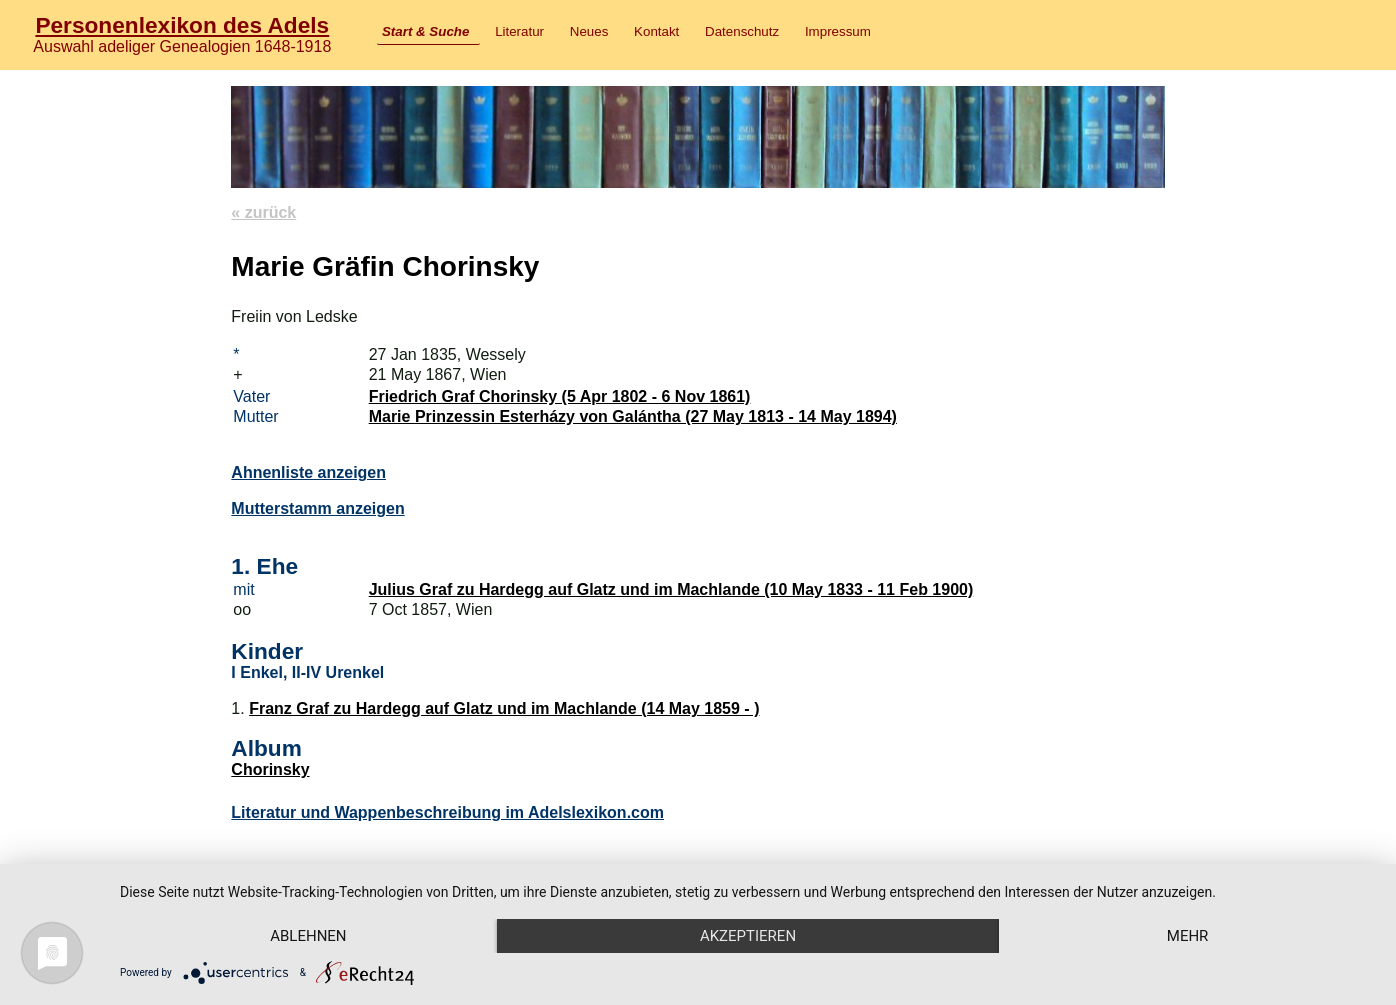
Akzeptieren (748, 936)
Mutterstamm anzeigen (317, 508)
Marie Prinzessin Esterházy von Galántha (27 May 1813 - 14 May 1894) (633, 416)
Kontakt (656, 31)
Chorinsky (270, 769)
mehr (1188, 936)
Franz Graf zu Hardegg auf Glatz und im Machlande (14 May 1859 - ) (504, 708)
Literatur (519, 31)
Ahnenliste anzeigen (308, 472)
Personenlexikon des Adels (182, 25)
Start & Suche (425, 31)
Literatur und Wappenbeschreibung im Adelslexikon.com (447, 812)
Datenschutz (742, 31)
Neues (589, 31)
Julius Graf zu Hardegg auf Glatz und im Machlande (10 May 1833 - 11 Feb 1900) (671, 589)
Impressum (838, 31)
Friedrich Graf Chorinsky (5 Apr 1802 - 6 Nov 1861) (560, 396)
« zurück (263, 212)
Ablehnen (308, 936)
